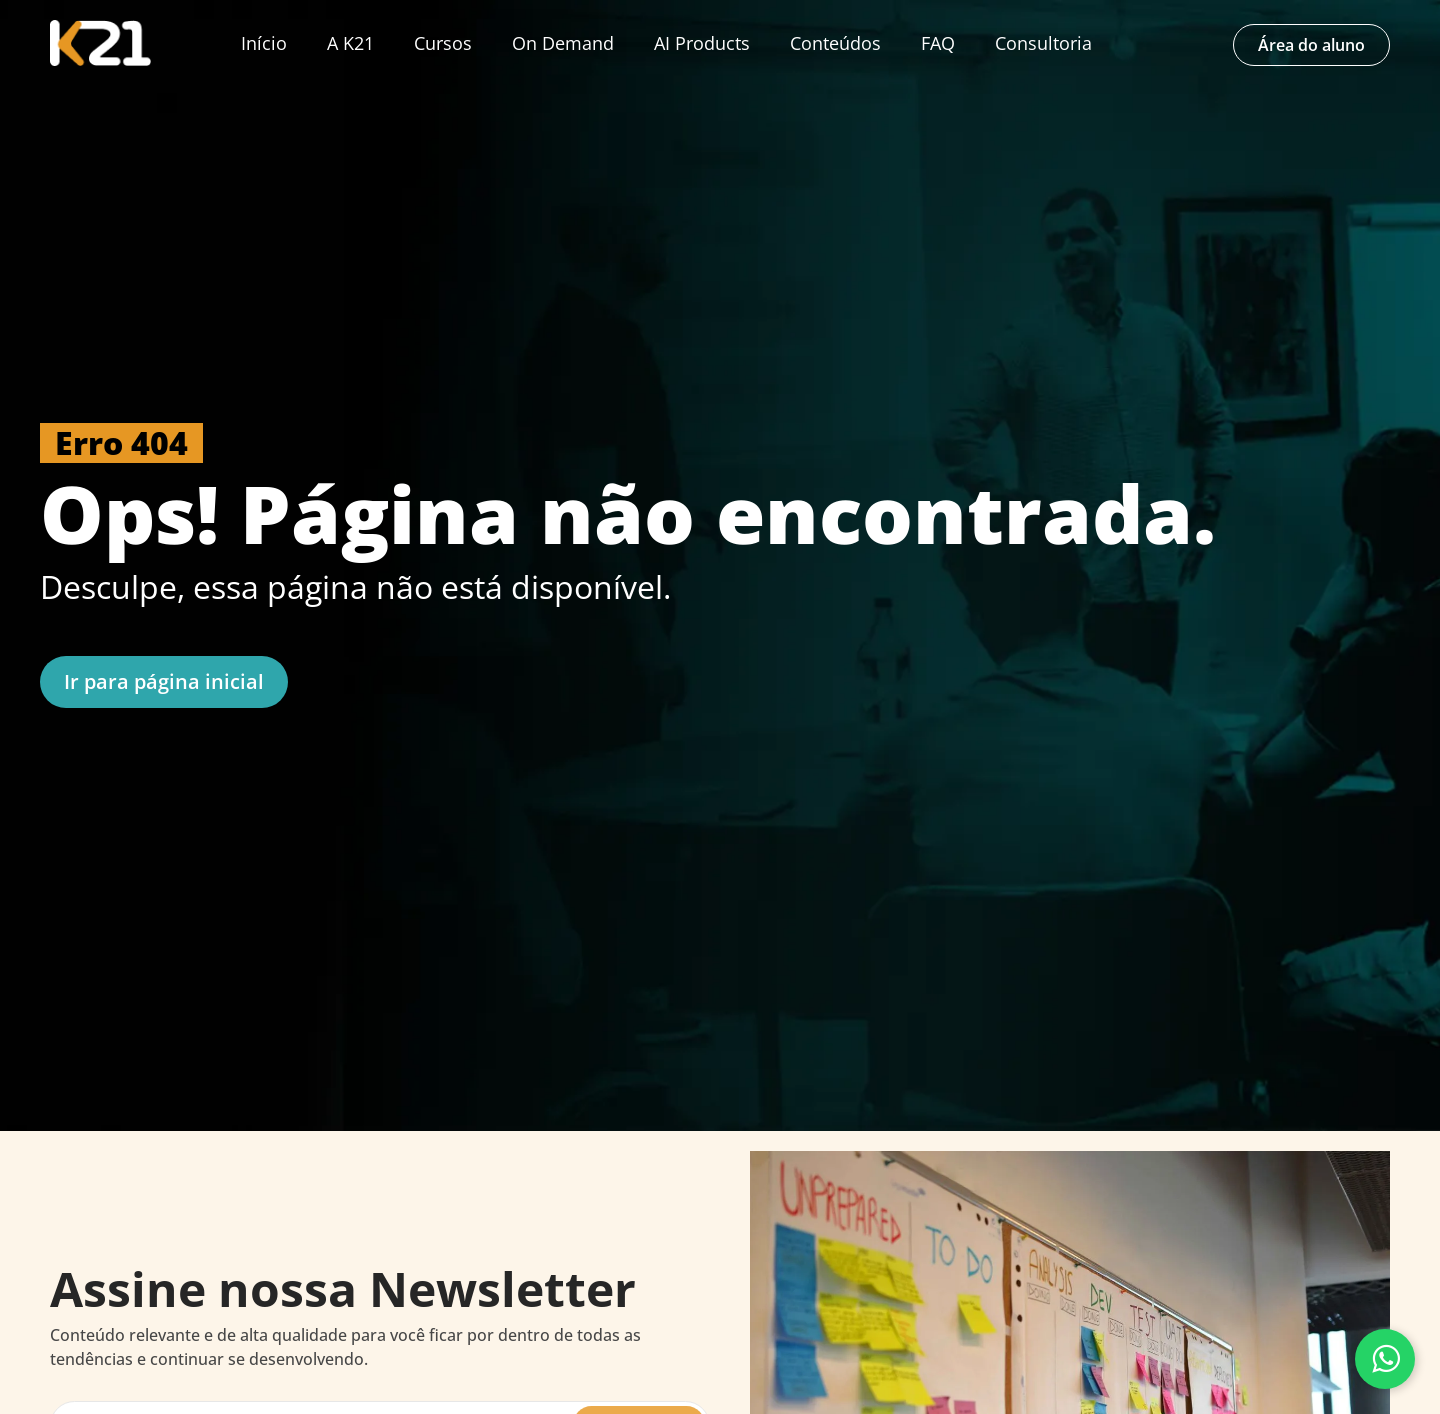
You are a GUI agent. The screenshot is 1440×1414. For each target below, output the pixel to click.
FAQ (938, 43)
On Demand (563, 43)
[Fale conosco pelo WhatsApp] (1385, 1359)
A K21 (350, 43)
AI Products (702, 43)
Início (264, 43)
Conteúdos (835, 43)
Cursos (443, 43)
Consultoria (1043, 43)
